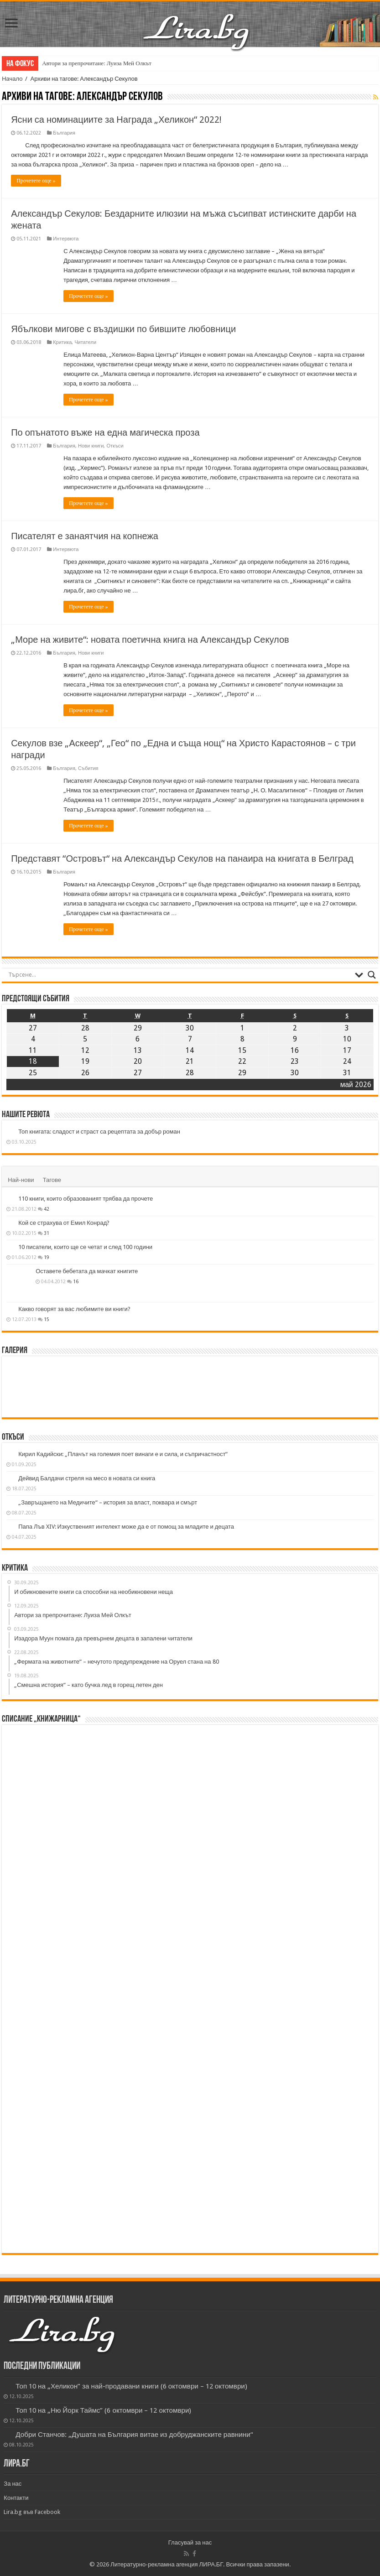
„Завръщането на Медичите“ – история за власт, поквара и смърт (107, 1502)
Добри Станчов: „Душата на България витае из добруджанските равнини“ (134, 2434)
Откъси (114, 446)
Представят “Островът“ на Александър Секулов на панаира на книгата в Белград (182, 858)
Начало (12, 78)
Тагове (52, 1179)
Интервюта (65, 239)
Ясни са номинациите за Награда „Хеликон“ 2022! (116, 119)
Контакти (16, 2497)
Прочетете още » (35, 180)
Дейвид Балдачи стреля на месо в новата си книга (86, 1478)
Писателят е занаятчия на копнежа (84, 536)
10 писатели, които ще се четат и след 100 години (85, 1247)
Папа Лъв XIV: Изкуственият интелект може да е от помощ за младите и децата (126, 1526)
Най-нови (21, 1179)
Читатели (85, 342)
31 (46, 1233)
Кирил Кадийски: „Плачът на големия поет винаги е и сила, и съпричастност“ (123, 1454)
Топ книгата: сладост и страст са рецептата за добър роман (99, 1131)
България (64, 133)
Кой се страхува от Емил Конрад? (63, 1222)
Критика (62, 342)
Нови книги (91, 446)
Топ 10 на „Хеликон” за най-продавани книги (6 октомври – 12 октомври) (131, 2386)
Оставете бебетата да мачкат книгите (87, 1271)
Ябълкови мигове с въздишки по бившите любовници (123, 328)
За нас (12, 2483)
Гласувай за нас (190, 2542)
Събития (88, 768)
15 (46, 1319)
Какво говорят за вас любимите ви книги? (74, 1309)
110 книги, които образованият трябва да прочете (85, 1198)
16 (75, 1281)
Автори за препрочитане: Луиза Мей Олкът (96, 63)
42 (46, 1209)
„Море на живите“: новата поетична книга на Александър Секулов (150, 639)
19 (46, 1257)
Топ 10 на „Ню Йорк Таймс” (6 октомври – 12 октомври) (103, 2410)
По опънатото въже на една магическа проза (105, 432)
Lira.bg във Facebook (32, 2511)
